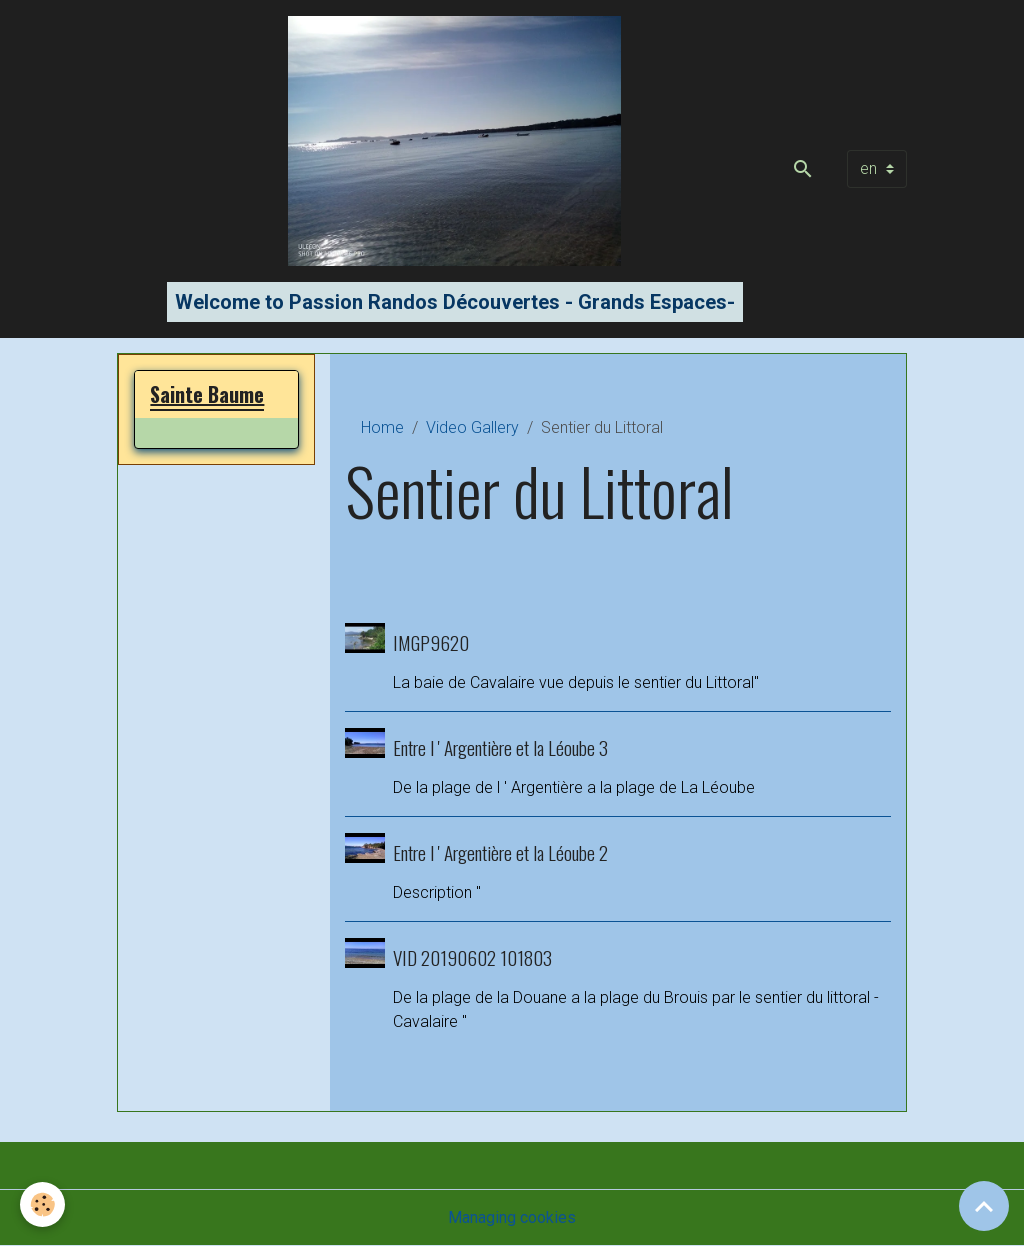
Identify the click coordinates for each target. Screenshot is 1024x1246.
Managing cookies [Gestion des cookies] (512, 1217)
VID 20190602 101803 (472, 957)
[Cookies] (42, 1204)
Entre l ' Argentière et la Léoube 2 (500, 852)
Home (382, 427)
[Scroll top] (984, 1206)
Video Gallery (472, 427)
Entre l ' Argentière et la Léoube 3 (500, 747)
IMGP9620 (431, 642)
